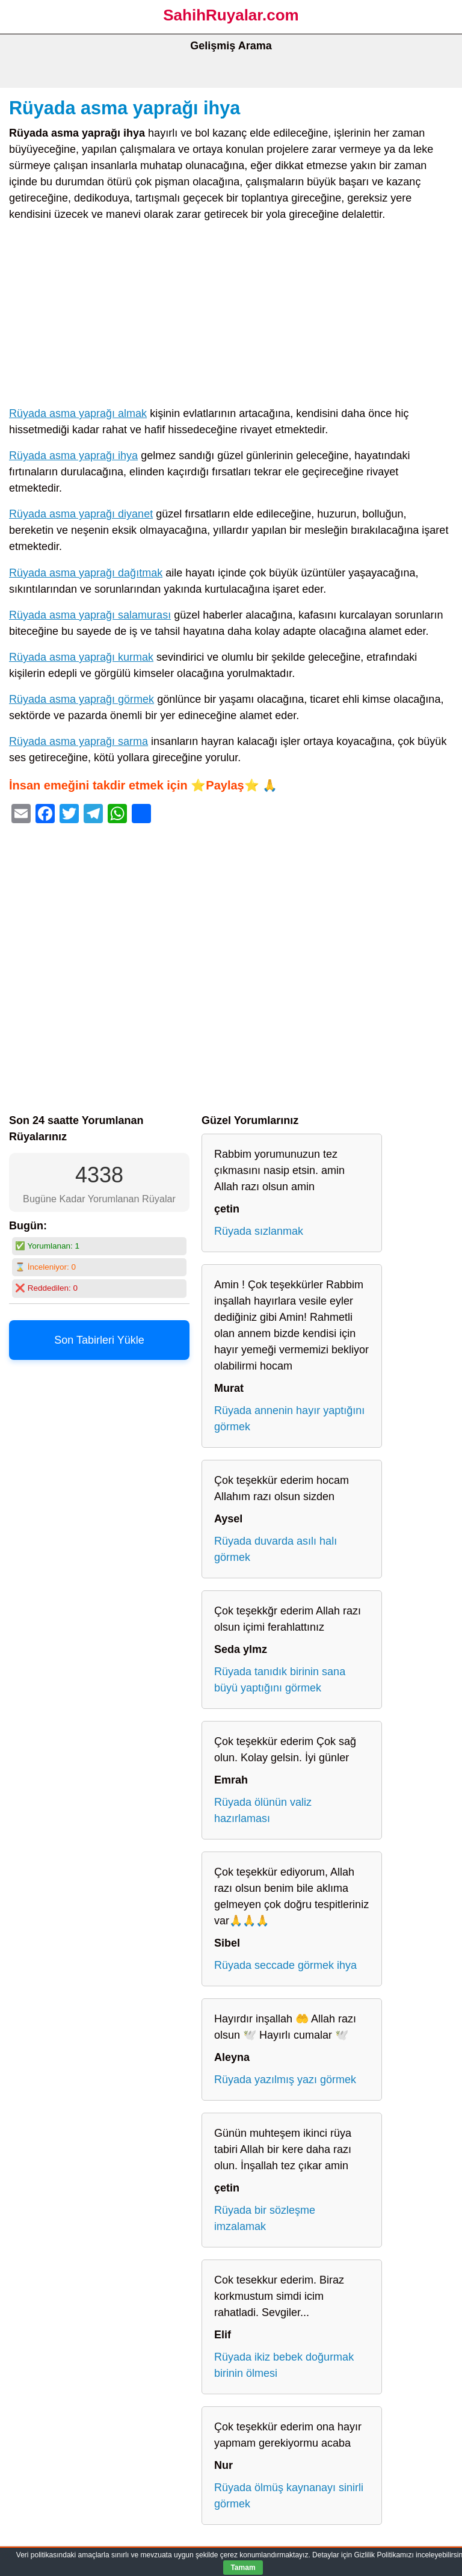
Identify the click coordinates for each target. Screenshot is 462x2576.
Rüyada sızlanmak (258, 1231)
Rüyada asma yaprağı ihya (124, 107)
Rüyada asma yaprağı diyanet (81, 514)
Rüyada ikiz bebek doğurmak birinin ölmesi (284, 2365)
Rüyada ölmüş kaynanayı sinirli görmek (288, 2496)
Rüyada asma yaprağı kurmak (81, 657)
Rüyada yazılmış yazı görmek (285, 2080)
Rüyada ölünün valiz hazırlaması (263, 1810)
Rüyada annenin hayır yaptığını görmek (289, 1418)
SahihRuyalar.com (230, 15)
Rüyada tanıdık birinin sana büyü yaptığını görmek (279, 1680)
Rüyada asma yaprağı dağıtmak (85, 573)
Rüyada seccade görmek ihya (285, 1965)
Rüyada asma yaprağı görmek (81, 699)
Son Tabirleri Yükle (99, 1340)
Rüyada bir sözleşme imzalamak (264, 2218)
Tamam (242, 2567)
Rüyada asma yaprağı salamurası (90, 615)
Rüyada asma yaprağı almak (78, 413)
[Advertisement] (231, 316)
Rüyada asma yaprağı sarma (78, 741)
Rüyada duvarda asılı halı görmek (275, 1549)
